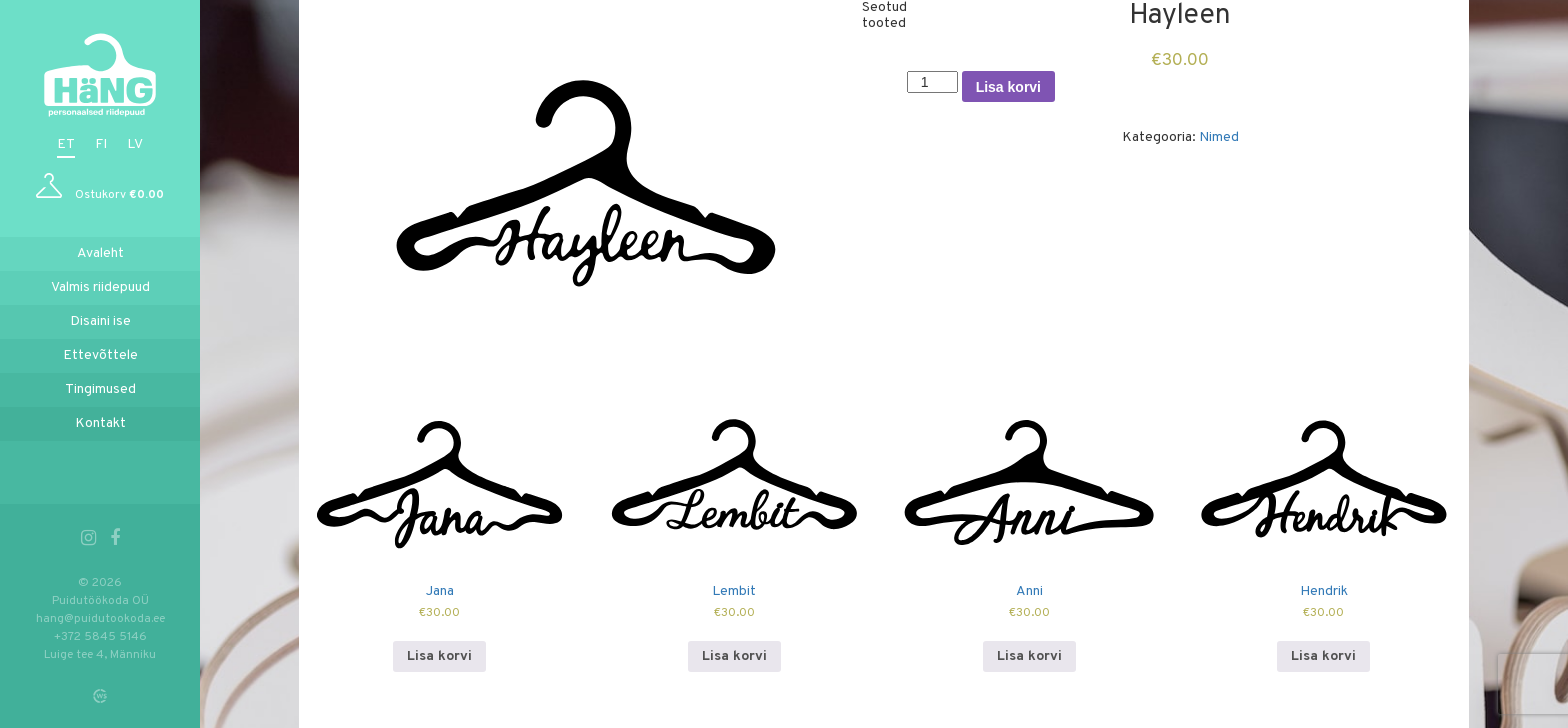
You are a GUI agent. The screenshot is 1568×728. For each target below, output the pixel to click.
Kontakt (100, 423)
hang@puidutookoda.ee (100, 619)
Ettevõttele (100, 355)
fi (101, 144)
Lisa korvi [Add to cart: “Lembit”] (734, 656)
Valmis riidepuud (100, 287)
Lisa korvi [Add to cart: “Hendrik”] (1323, 656)
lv (135, 144)
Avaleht (100, 253)
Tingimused (100, 389)
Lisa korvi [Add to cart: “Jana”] (439, 656)
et (66, 144)
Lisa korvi (1008, 87)
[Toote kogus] (932, 82)
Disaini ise (100, 321)
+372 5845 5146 (100, 637)
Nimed (1219, 137)
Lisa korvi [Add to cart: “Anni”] (1029, 656)
